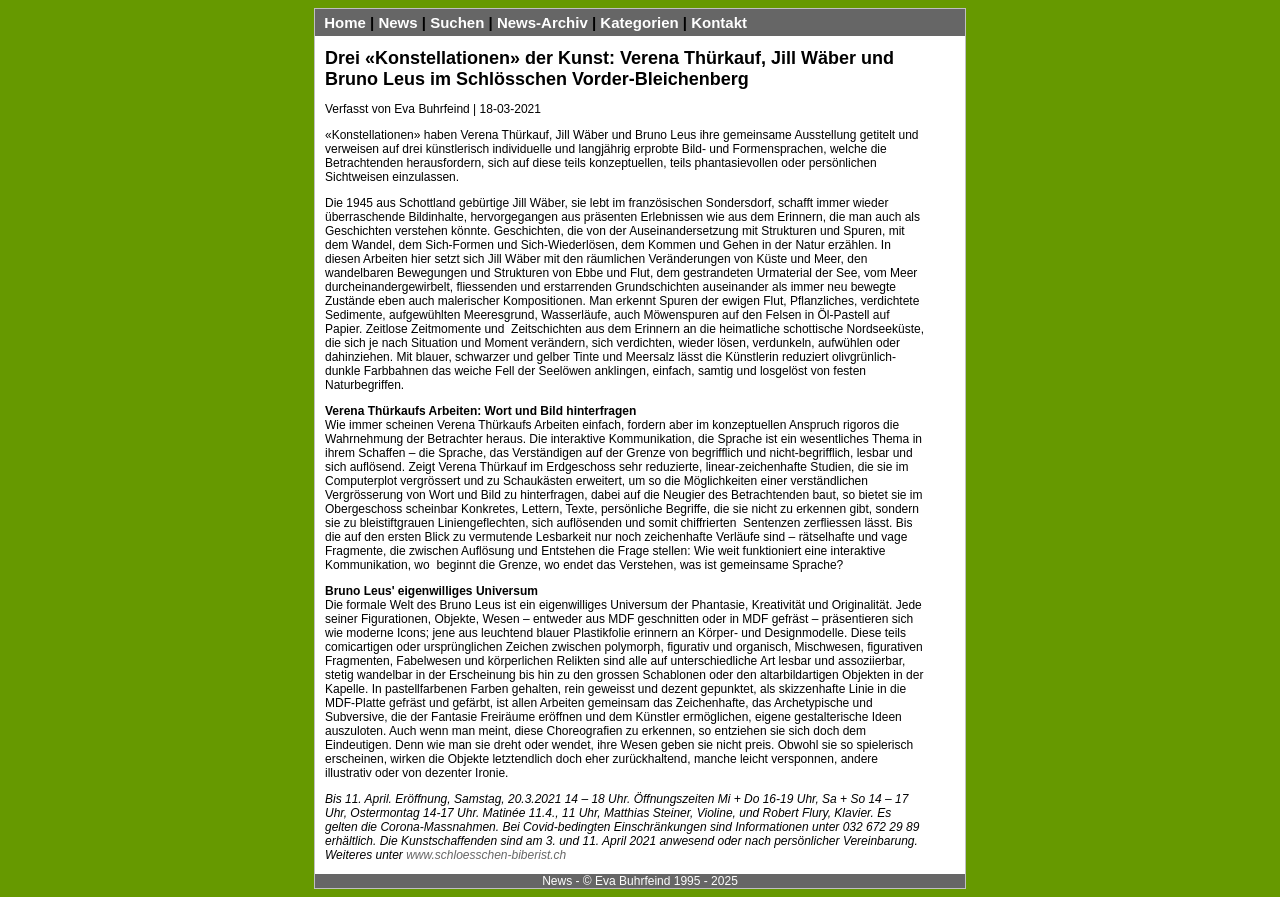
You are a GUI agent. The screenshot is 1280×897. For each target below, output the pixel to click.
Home (345, 22)
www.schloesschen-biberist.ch (486, 855)
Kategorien (639, 22)
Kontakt (719, 22)
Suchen (457, 22)
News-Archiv (542, 22)
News (397, 22)
